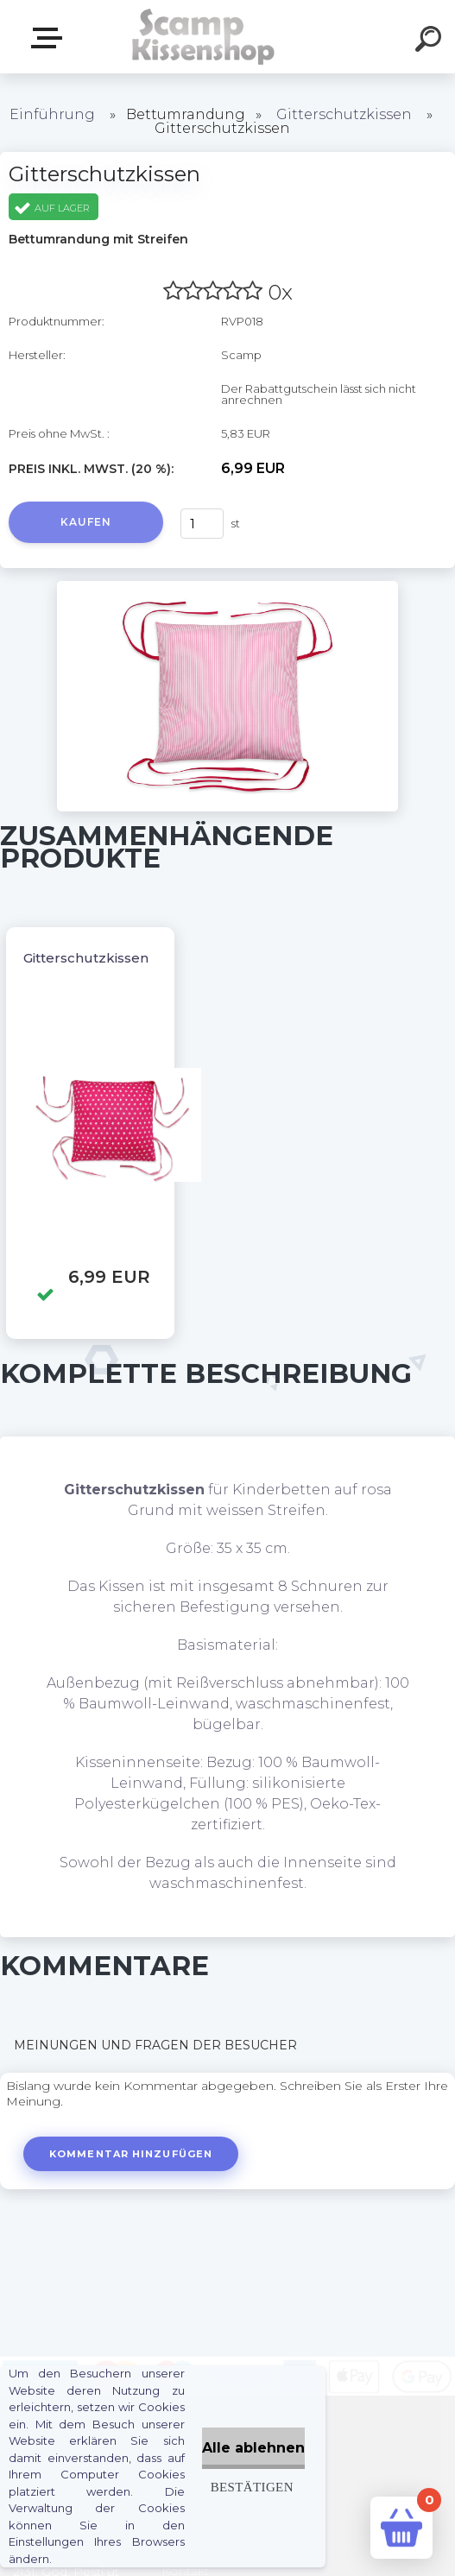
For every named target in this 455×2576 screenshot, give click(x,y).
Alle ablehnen (253, 2448)
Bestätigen (252, 2486)
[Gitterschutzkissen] (227, 587)
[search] (430, 41)
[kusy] (202, 523)
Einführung (52, 114)
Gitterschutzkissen (344, 114)
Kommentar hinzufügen (132, 2154)
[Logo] (201, 36)
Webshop (50, 38)
